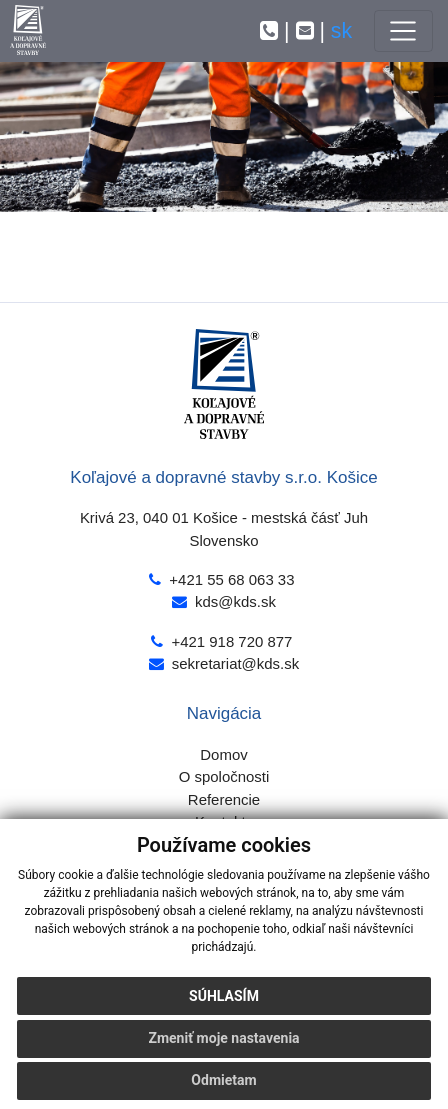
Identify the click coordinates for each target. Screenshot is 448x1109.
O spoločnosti (224, 776)
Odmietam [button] (223, 1080)
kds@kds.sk (235, 601)
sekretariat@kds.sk (235, 663)
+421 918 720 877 (231, 641)
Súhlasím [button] (224, 996)
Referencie (224, 799)
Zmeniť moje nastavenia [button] (223, 1038)
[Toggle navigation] (403, 31)
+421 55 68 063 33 (231, 579)
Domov (223, 754)
